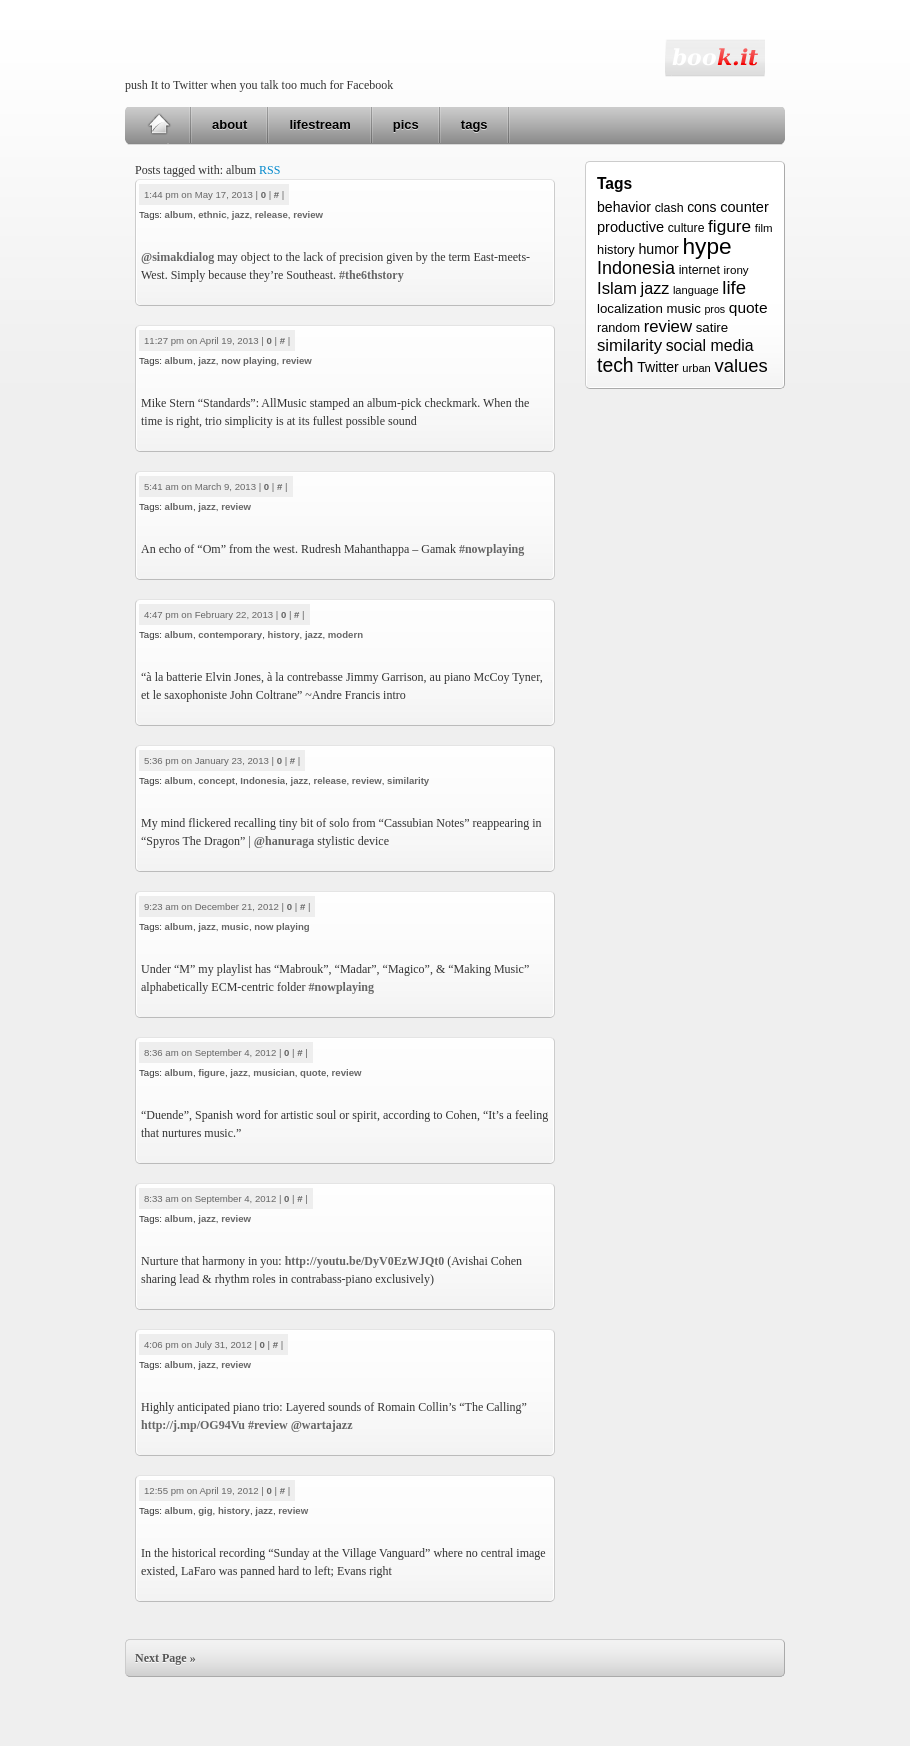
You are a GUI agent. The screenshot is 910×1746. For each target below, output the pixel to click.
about (229, 124)
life (734, 287)
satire (712, 327)
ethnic (212, 214)
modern (345, 634)
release (271, 214)
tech (615, 365)
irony (736, 269)
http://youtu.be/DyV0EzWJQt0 (365, 1261)
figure (211, 1072)
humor (658, 249)
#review (268, 1425)
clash (669, 208)
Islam (617, 288)
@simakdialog (177, 257)
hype (706, 246)
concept (216, 780)
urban (696, 368)
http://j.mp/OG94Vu (193, 1425)
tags (474, 124)
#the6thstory (371, 275)
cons (701, 207)
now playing (248, 360)
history (284, 634)
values (740, 365)
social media (710, 345)
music (235, 926)
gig (205, 1510)
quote (313, 1072)
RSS (269, 170)
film (764, 228)
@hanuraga (284, 841)
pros (714, 309)
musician (274, 1072)
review (308, 214)
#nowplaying (491, 549)
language (696, 290)
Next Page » (165, 1658)
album (179, 214)
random (618, 328)
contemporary (230, 634)
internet (699, 270)
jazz (241, 214)
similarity (408, 780)
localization (630, 308)
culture (686, 228)
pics (406, 124)
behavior (624, 207)
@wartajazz (322, 1425)
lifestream (319, 124)
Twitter (657, 367)
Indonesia (262, 780)
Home (158, 125)
